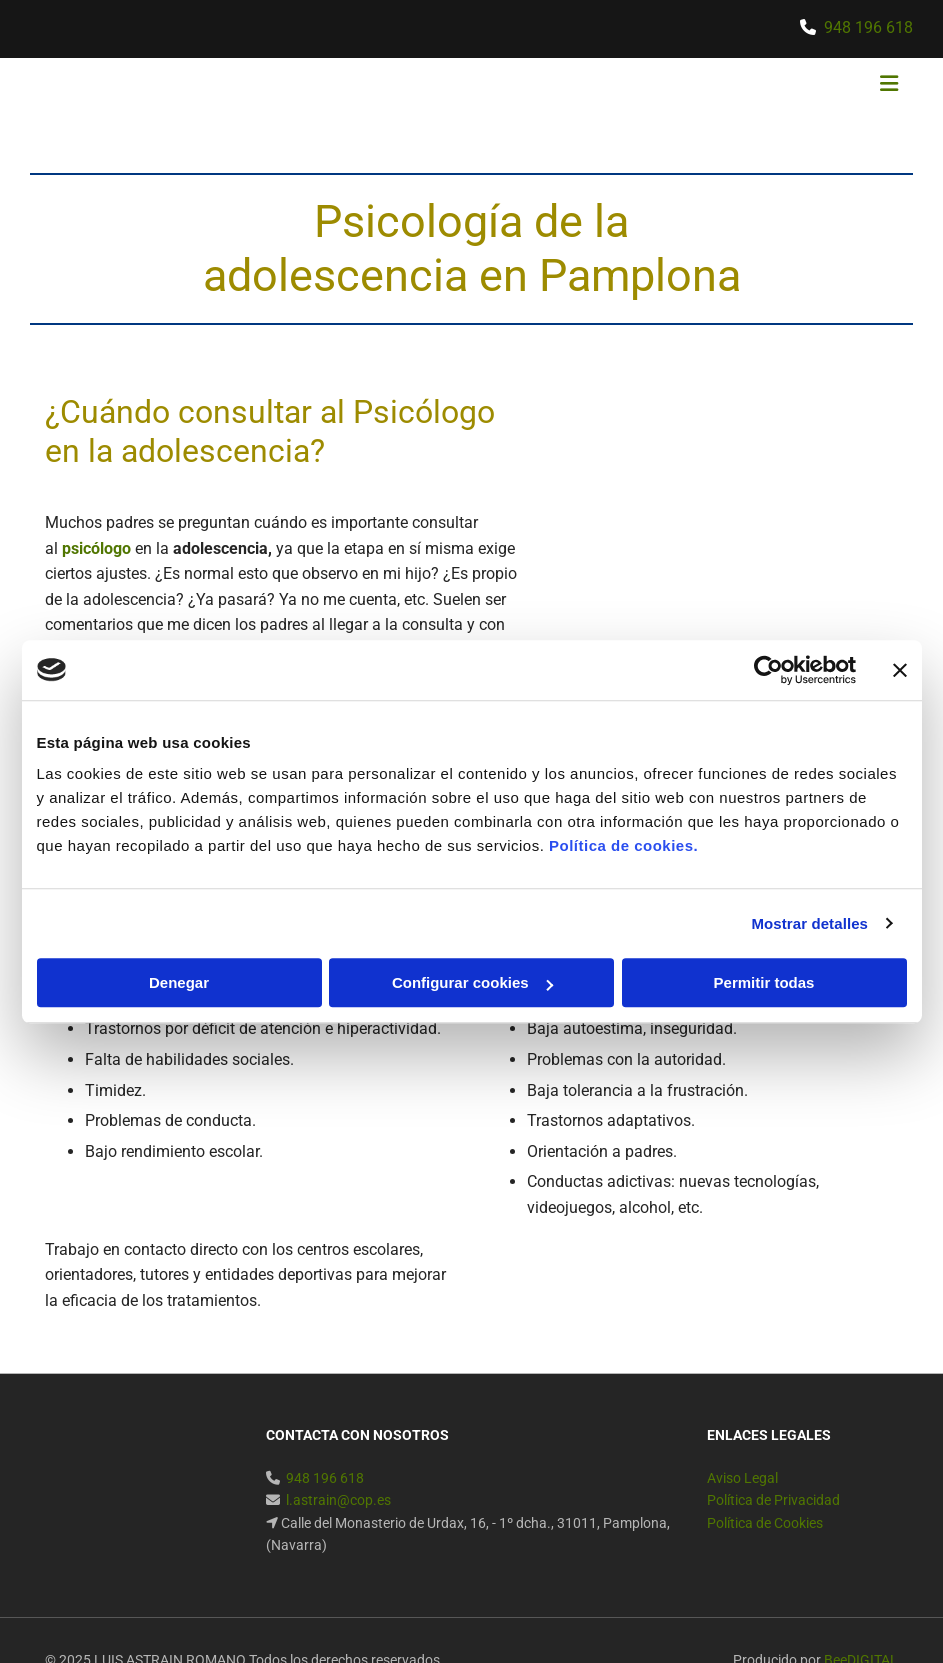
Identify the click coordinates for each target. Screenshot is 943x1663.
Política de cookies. (623, 845)
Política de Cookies (765, 1523)
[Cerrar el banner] (900, 670)
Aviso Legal (742, 1478)
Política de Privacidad (773, 1500)
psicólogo (96, 548)
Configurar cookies (472, 982)
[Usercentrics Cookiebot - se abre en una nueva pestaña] (768, 670)
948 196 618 (868, 27)
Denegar (179, 982)
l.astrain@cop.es (338, 1500)
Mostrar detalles (809, 923)
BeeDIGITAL (861, 1619)
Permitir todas (764, 982)
